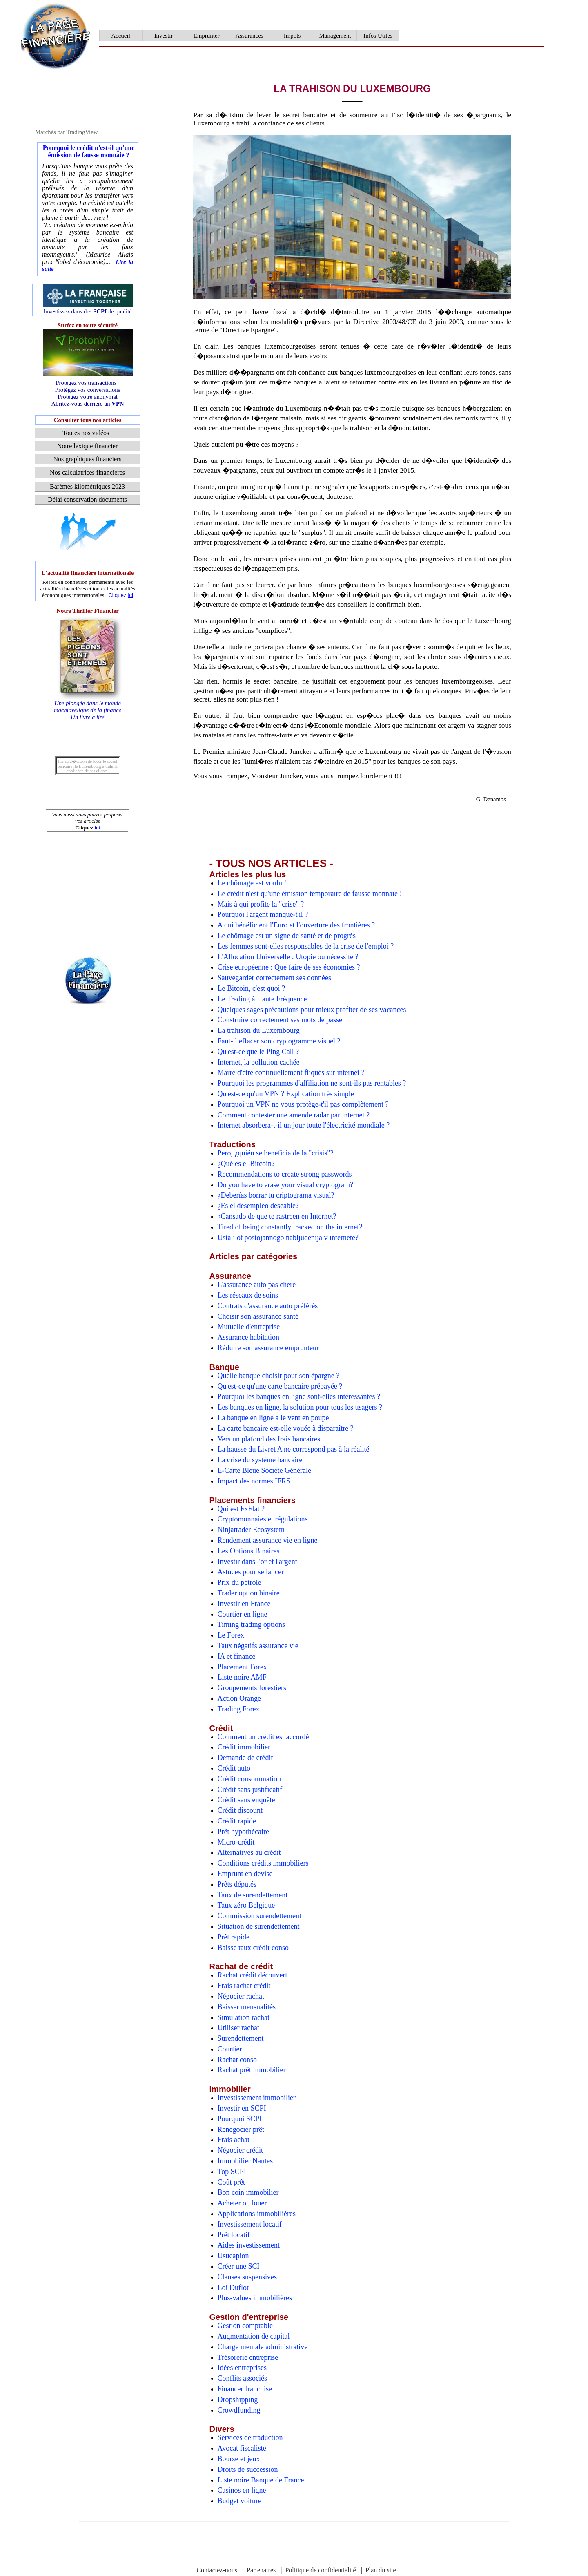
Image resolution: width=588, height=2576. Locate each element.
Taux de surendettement (253, 1895)
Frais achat (233, 2140)
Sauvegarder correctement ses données (274, 978)
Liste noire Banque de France (261, 2480)
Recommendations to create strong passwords (285, 1174)
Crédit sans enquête (246, 1800)
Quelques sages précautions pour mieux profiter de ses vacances (312, 1009)
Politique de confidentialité (320, 2570)
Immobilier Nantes (245, 2161)
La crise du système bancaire (260, 1460)
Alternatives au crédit (249, 1852)
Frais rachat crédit (244, 1986)
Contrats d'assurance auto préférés (268, 1306)
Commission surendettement (259, 1916)
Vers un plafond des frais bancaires (269, 1439)
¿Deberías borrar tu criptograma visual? (276, 1195)
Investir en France (244, 1604)
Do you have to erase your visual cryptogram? (285, 1185)
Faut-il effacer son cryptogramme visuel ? (279, 1041)
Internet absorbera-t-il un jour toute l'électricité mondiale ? (304, 1125)
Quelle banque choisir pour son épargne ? (279, 1376)
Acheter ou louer (242, 2203)
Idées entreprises (242, 2368)
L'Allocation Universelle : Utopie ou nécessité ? (288, 957)
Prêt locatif (234, 2235)
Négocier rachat (241, 1996)
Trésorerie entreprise (248, 2357)
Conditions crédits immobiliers (263, 1863)
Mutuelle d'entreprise (249, 1327)
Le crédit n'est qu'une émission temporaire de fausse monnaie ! (310, 893)
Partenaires (261, 2570)
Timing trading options (251, 1624)
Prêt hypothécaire (243, 1832)
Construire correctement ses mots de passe (280, 1020)
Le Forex (231, 1635)
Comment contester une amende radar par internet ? (294, 1115)
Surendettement (241, 2038)
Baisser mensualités (247, 2007)
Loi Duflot (233, 2287)
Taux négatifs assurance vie (258, 1646)
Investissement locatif (250, 2224)
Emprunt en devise (245, 1874)
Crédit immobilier (244, 1747)
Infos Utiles (377, 35)
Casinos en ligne (242, 2490)
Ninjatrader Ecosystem (251, 1530)
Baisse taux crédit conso (253, 1948)
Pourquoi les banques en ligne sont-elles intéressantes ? (299, 1396)
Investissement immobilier (257, 2097)
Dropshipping (238, 2399)
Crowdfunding (239, 2410)
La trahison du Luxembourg (259, 1030)
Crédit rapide (237, 1821)
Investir (163, 35)
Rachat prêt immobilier (252, 2070)
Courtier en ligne (242, 1614)
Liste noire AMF (242, 1677)
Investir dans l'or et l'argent (257, 1561)
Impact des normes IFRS (254, 1481)
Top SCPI (232, 2171)
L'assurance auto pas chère (257, 1284)
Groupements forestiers (252, 1688)
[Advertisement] (88, 531)
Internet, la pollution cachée (259, 1062)
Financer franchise (245, 2389)
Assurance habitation (248, 1337)
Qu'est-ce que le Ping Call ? (258, 1052)
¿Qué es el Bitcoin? (246, 1164)
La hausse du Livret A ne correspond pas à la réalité (294, 1449)
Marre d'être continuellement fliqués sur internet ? (291, 1072)
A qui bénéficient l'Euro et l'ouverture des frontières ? (296, 925)
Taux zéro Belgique (246, 1905)
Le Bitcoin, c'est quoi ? (251, 988)
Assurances (249, 35)
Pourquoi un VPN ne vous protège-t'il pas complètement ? (303, 1104)
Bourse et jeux (239, 2459)
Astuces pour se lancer (251, 1572)
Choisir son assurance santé (258, 1316)
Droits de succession (248, 2469)
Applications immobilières (257, 2214)
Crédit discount (240, 1810)
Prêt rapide (233, 1937)
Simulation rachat (244, 2017)
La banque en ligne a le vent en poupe (273, 1418)
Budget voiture (239, 2501)
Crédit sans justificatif (250, 1789)
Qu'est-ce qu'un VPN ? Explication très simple (286, 1094)
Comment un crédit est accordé (263, 1737)
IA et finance (237, 1656)
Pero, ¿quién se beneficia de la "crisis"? (276, 1153)
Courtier (230, 2049)
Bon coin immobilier (248, 2192)
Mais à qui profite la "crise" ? (261, 904)
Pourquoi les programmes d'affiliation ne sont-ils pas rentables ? (312, 1083)
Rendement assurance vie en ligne (268, 1540)
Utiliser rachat (238, 2028)
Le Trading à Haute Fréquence (262, 999)
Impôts (292, 35)
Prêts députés (237, 1884)
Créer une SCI (239, 2266)
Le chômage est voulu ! (252, 883)
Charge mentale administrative (263, 2347)
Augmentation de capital (254, 2336)
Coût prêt (231, 2182)
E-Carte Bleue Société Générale (264, 1470)
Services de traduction (250, 2437)
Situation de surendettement (259, 1926)
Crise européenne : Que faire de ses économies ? (289, 967)
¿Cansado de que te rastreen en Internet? (277, 1216)
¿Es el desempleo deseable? (258, 1206)
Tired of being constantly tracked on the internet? (290, 1227)
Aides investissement (249, 2245)
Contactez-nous (216, 2570)
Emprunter (206, 35)
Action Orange (239, 1698)
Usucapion (233, 2256)
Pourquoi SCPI (240, 2119)
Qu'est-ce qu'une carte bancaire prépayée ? (280, 1386)
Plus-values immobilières (255, 2298)
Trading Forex (239, 1709)
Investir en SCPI (242, 2108)
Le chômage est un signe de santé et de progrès (287, 936)
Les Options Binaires (249, 1551)
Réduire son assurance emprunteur (268, 1348)
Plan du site (380, 2570)
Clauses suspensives (247, 2277)
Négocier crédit (240, 2150)
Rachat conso (237, 2059)
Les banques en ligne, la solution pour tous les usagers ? (300, 1407)
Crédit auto (234, 1768)
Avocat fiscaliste (242, 2448)
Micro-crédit (236, 1842)
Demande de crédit (245, 1758)
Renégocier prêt (241, 2129)
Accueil (120, 35)
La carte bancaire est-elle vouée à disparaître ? (286, 1428)
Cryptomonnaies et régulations (263, 1519)
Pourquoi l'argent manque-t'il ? (263, 914)
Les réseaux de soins (248, 1295)
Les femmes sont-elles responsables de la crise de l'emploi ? (306, 946)
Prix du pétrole (239, 1582)
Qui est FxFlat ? (241, 1509)
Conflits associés (242, 2378)
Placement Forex (242, 1667)
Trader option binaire (249, 1593)
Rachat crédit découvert (252, 1975)
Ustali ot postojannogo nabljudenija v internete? (288, 1237)
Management (335, 35)
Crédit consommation (249, 1779)
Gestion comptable (245, 2325)
